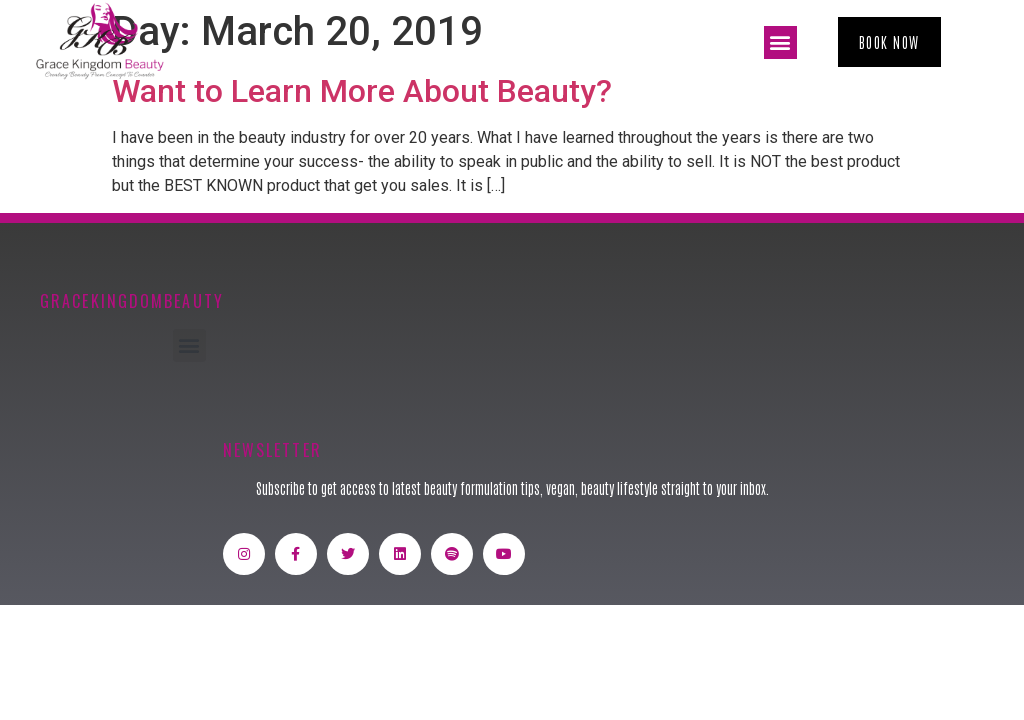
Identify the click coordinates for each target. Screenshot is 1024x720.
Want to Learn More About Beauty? (362, 91)
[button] (780, 42)
